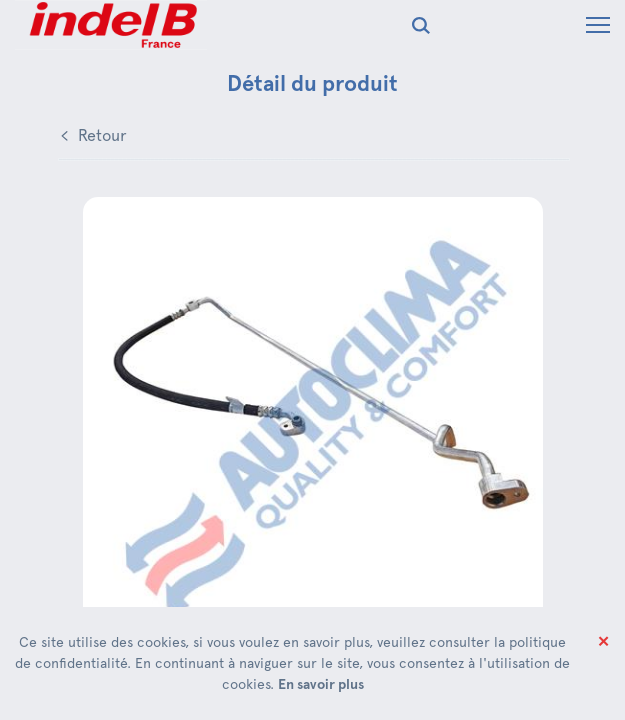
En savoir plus (321, 684)
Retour (102, 135)
